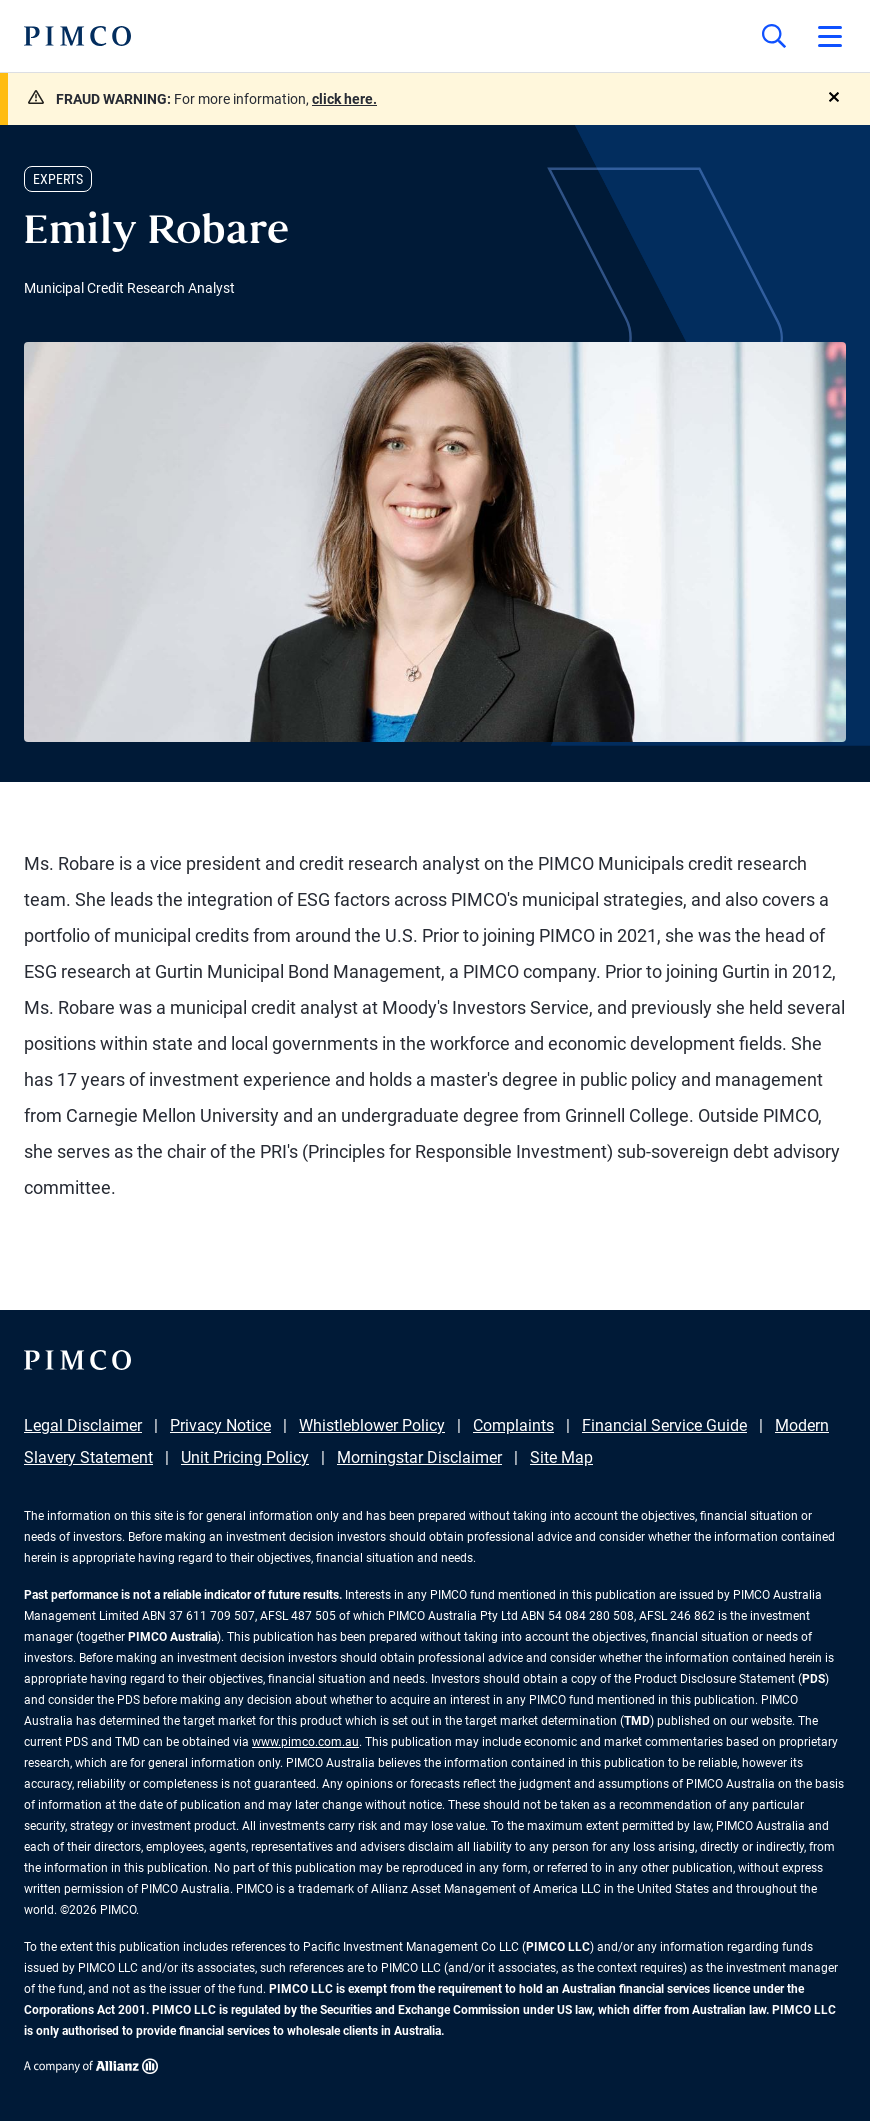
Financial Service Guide (664, 1425)
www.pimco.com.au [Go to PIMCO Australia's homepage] (305, 1742)
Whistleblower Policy (372, 1425)
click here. (344, 99)
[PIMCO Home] (77, 36)
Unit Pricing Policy (245, 1457)
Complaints (513, 1425)
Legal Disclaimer (83, 1425)
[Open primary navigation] (830, 36)
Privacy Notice (220, 1425)
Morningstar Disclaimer (419, 1457)
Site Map (561, 1457)
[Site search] (774, 36)
